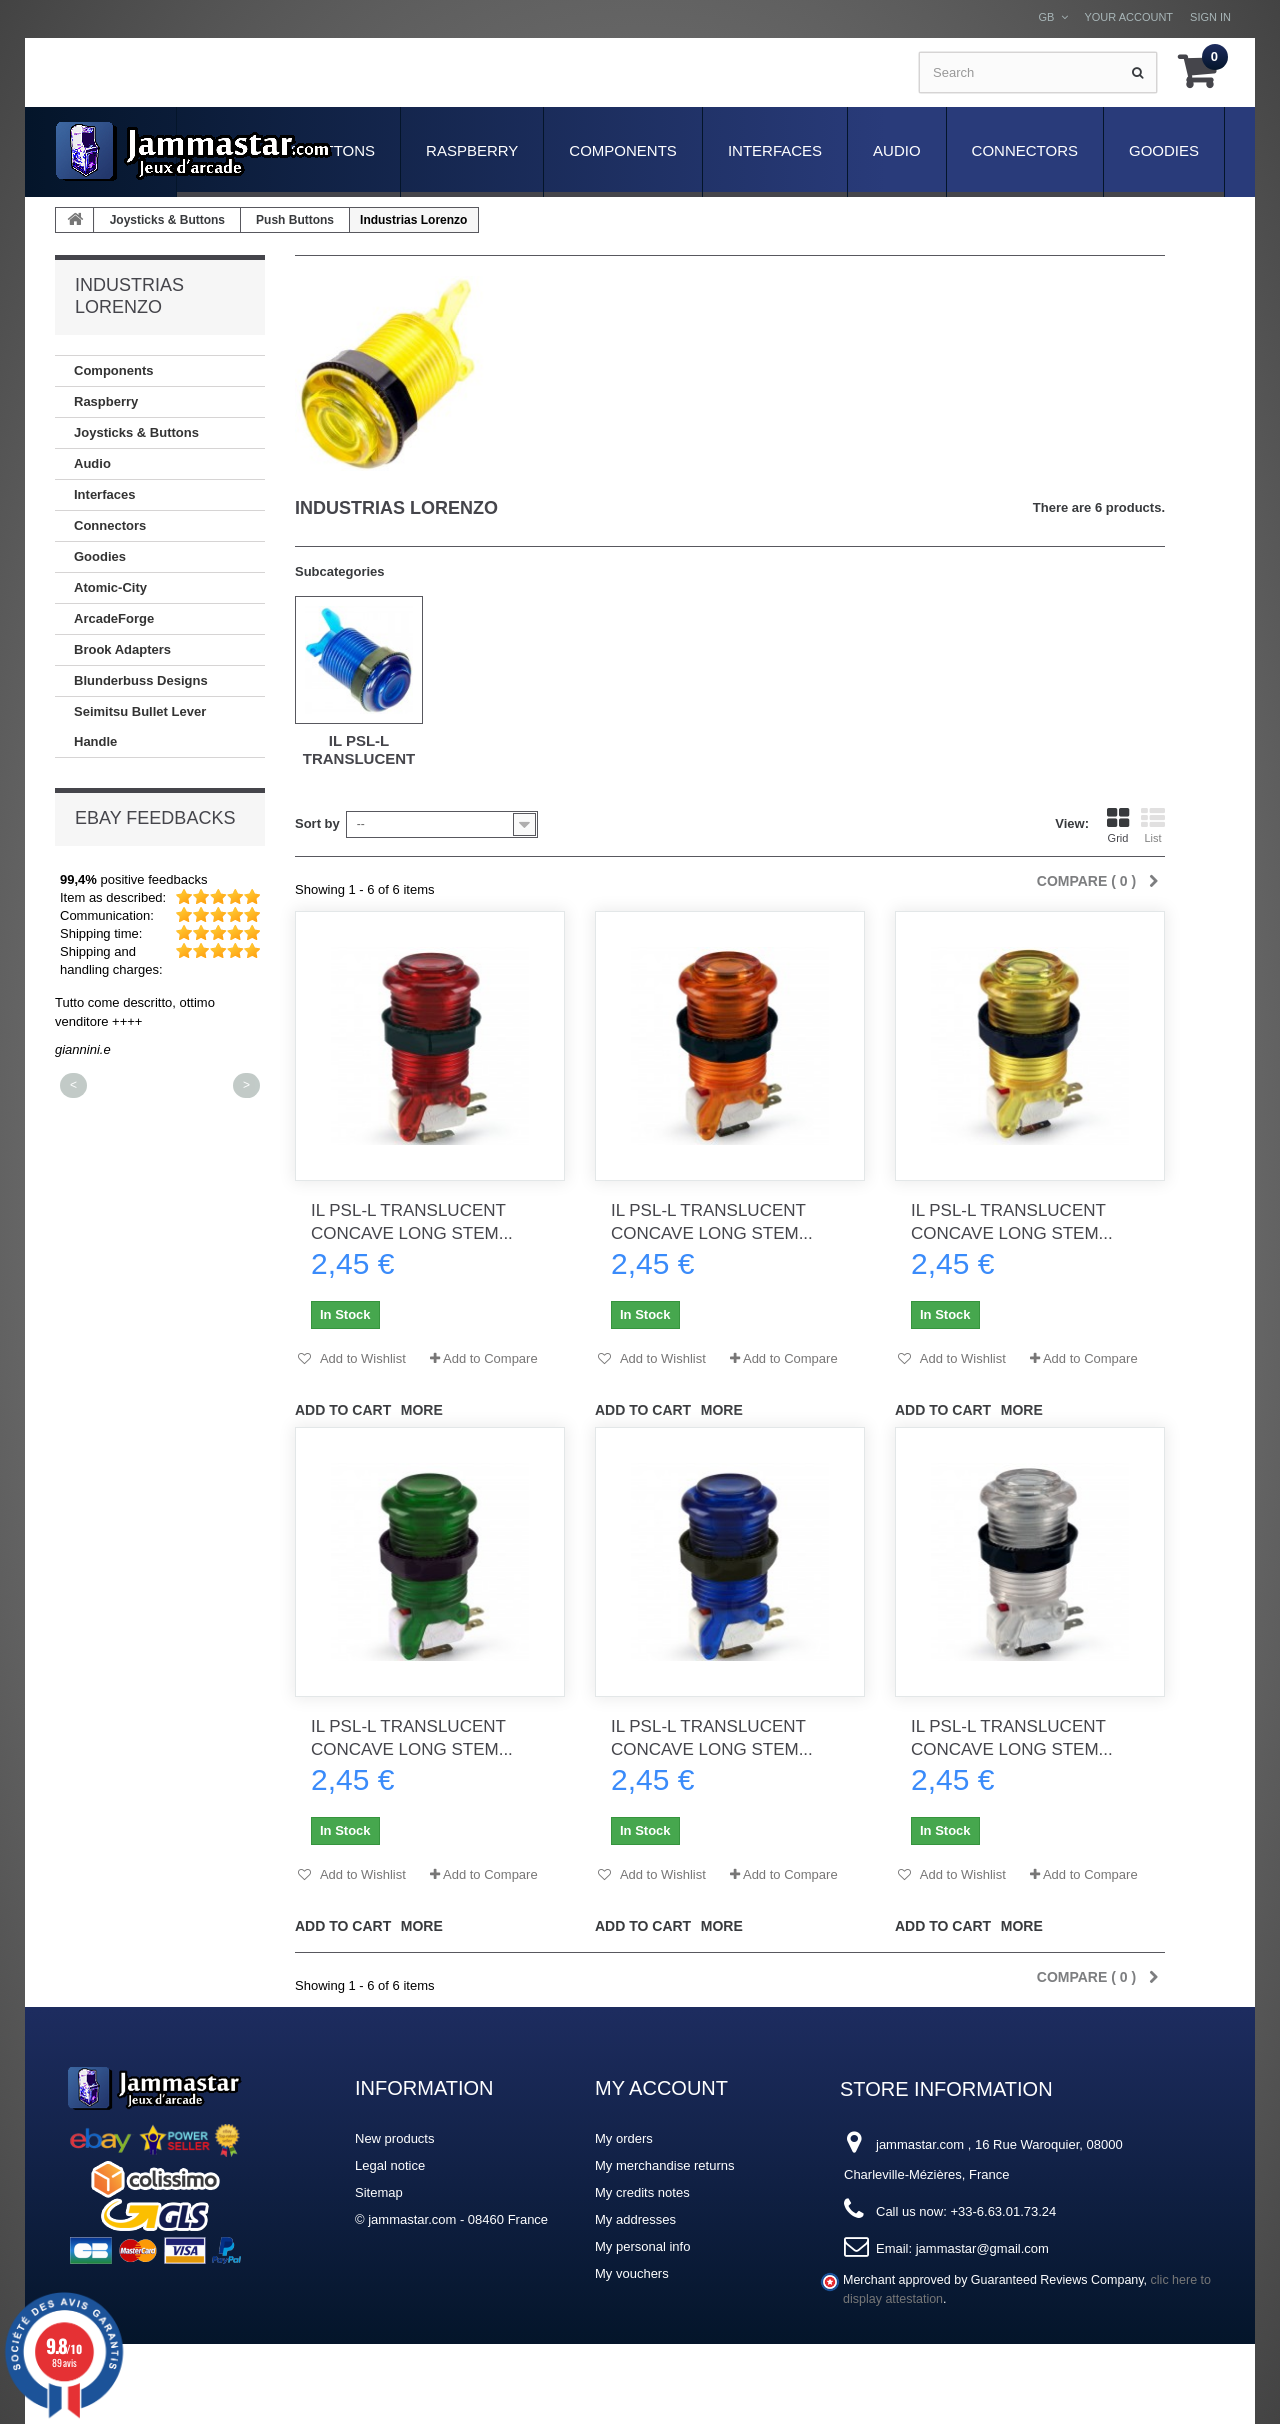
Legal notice (390, 2165)
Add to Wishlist (361, 1358)
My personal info (642, 2246)
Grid (1118, 825)
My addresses (635, 2219)
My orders (624, 2138)
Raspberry (472, 150)
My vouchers (632, 2273)
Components (623, 150)
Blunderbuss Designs (141, 680)
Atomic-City (110, 587)
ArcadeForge (114, 618)
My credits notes (642, 2192)
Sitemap (379, 2192)
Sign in (1210, 17)
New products (394, 2138)
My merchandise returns (664, 2165)
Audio (897, 150)
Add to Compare (490, 1358)
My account (661, 2088)
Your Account (1128, 17)
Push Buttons (295, 220)
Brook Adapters (122, 649)
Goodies (1164, 150)
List (1153, 825)
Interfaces (775, 150)
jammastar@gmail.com (982, 2248)
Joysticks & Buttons (167, 220)
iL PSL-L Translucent (359, 749)
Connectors (1025, 150)
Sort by (317, 823)
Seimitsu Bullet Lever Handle (140, 726)
